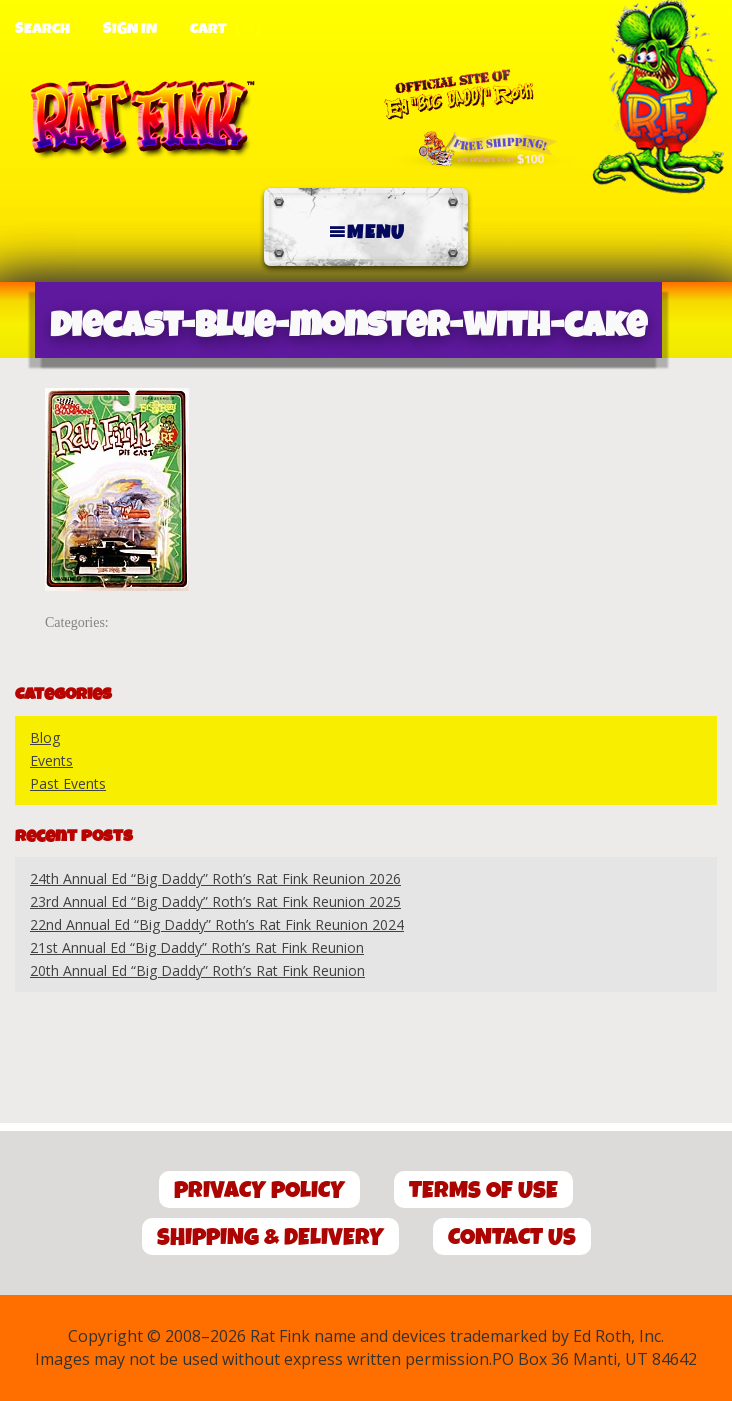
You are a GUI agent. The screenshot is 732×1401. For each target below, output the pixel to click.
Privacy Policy (259, 1190)
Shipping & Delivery (270, 1237)
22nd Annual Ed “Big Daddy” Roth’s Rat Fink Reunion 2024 (217, 924)
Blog (45, 737)
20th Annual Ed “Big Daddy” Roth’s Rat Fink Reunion (197, 970)
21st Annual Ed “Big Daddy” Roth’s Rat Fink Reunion (197, 947)
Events (51, 760)
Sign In (130, 29)
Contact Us (512, 1237)
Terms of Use (483, 1190)
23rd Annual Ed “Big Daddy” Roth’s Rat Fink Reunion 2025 (215, 901)
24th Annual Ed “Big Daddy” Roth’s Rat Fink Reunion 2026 (215, 878)
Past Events (68, 783)
